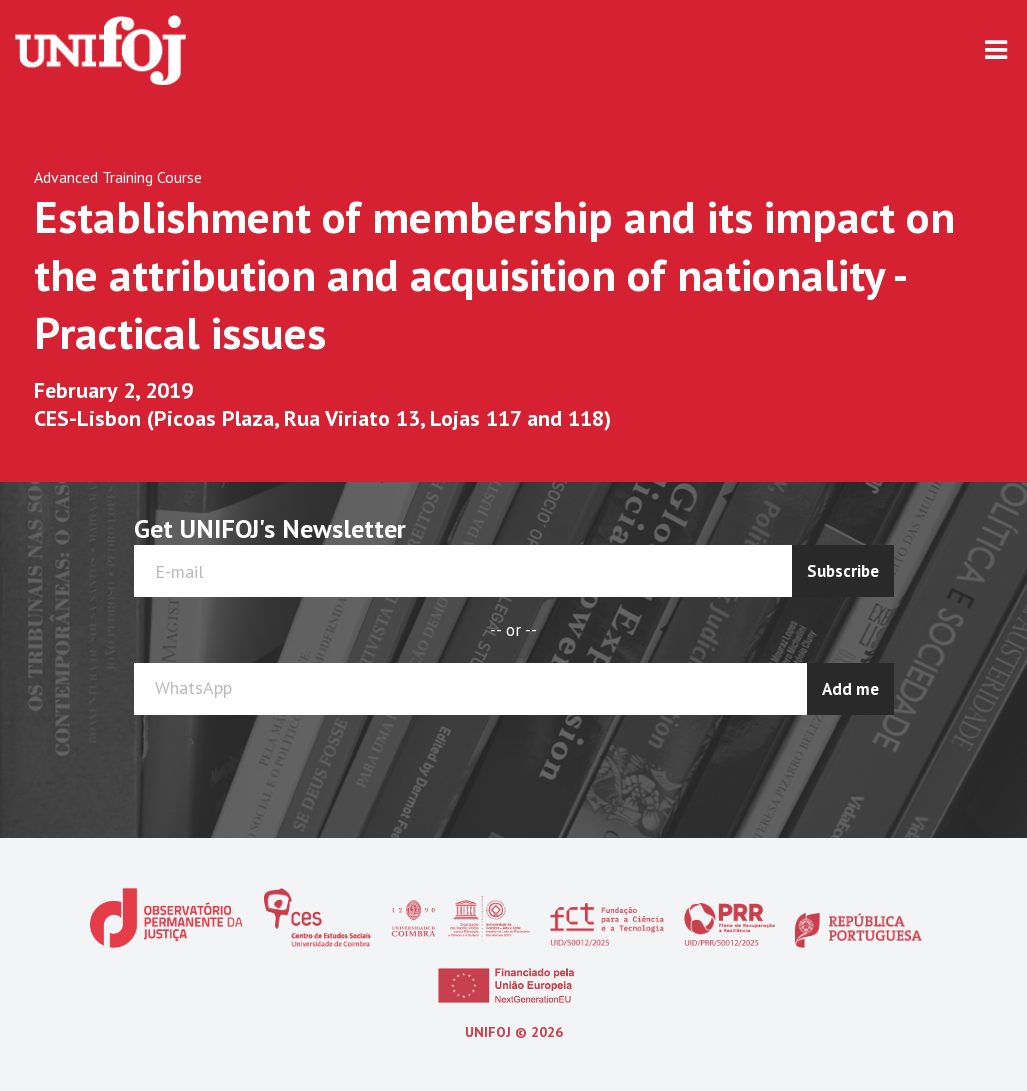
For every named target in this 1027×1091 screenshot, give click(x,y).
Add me (850, 689)
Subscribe (843, 571)
